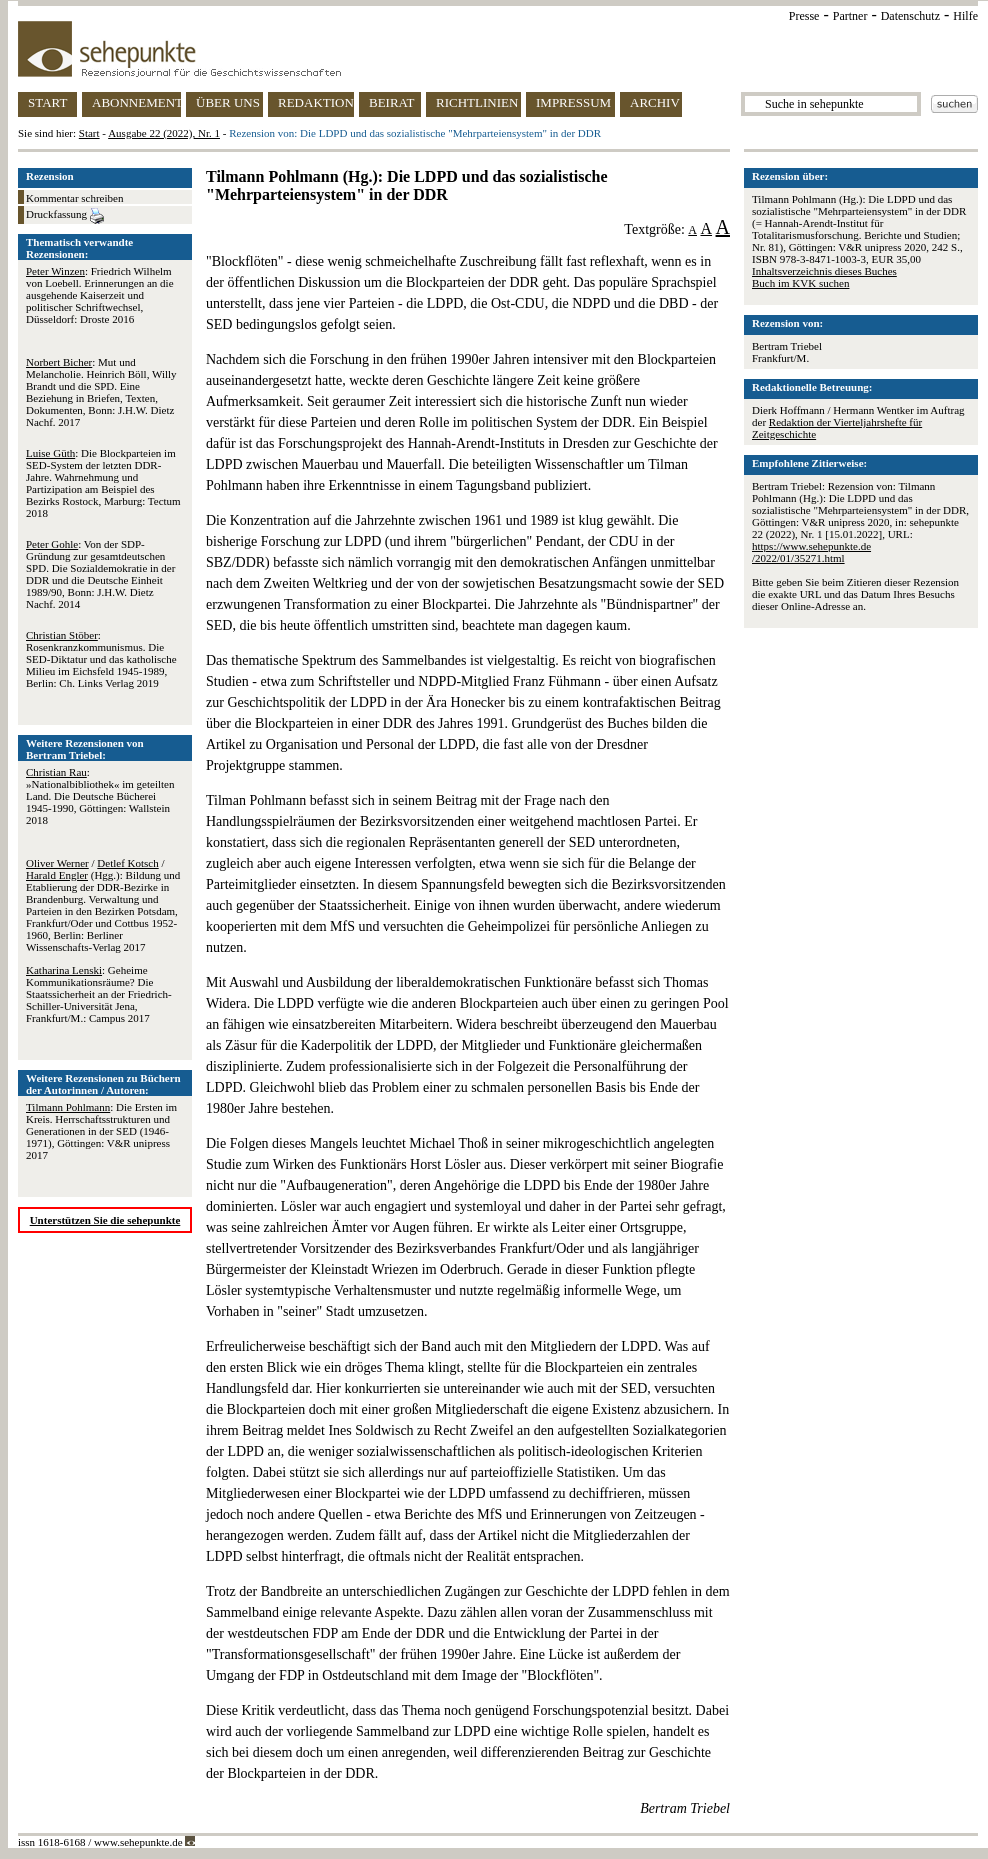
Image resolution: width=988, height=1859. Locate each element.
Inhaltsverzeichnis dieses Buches (824, 271)
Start (89, 133)
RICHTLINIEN (477, 102)
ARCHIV (655, 102)
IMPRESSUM (573, 102)
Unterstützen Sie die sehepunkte (105, 1220)
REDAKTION (316, 102)
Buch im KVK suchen (800, 283)
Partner (850, 16)
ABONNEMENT (136, 102)
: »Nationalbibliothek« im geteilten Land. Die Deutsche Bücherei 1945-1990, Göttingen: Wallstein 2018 (100, 796)
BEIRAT (392, 102)
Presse (804, 16)
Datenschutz (910, 16)
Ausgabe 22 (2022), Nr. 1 (164, 133)
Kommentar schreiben (74, 198)
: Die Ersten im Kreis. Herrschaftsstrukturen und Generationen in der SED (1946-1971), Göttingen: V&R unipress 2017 (101, 1131)
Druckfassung (65, 216)
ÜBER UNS (228, 102)
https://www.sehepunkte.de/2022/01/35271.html (811, 552)
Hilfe (965, 16)
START (47, 102)
